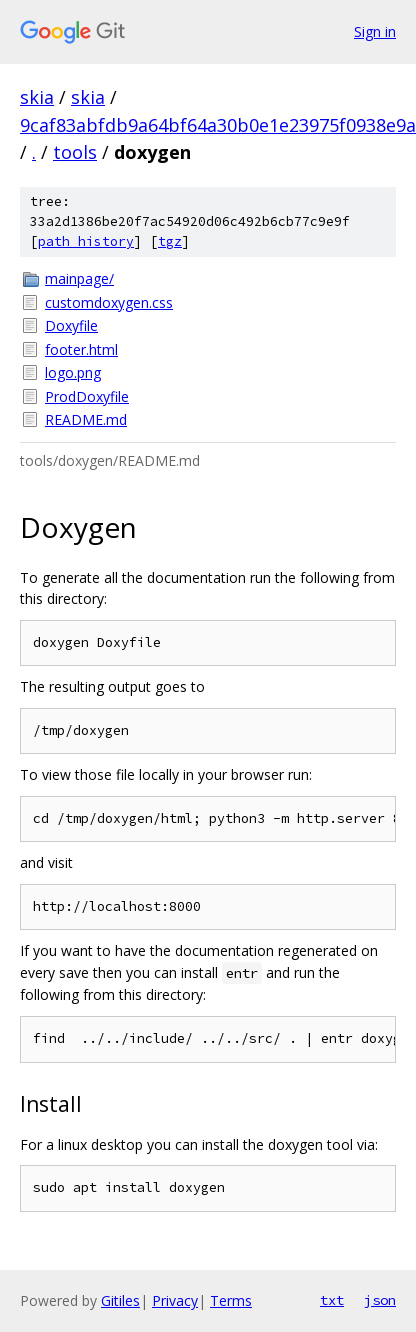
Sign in (375, 31)
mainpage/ (79, 278)
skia (37, 97)
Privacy (175, 1300)
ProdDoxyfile (87, 396)
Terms (231, 1300)
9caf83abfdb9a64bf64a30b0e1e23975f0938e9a (218, 125)
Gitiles (120, 1300)
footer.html (81, 349)
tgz (170, 241)
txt (332, 1300)
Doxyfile (71, 325)
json (380, 1300)
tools (75, 152)
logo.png (73, 372)
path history (86, 241)
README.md (86, 419)
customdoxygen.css (109, 302)
